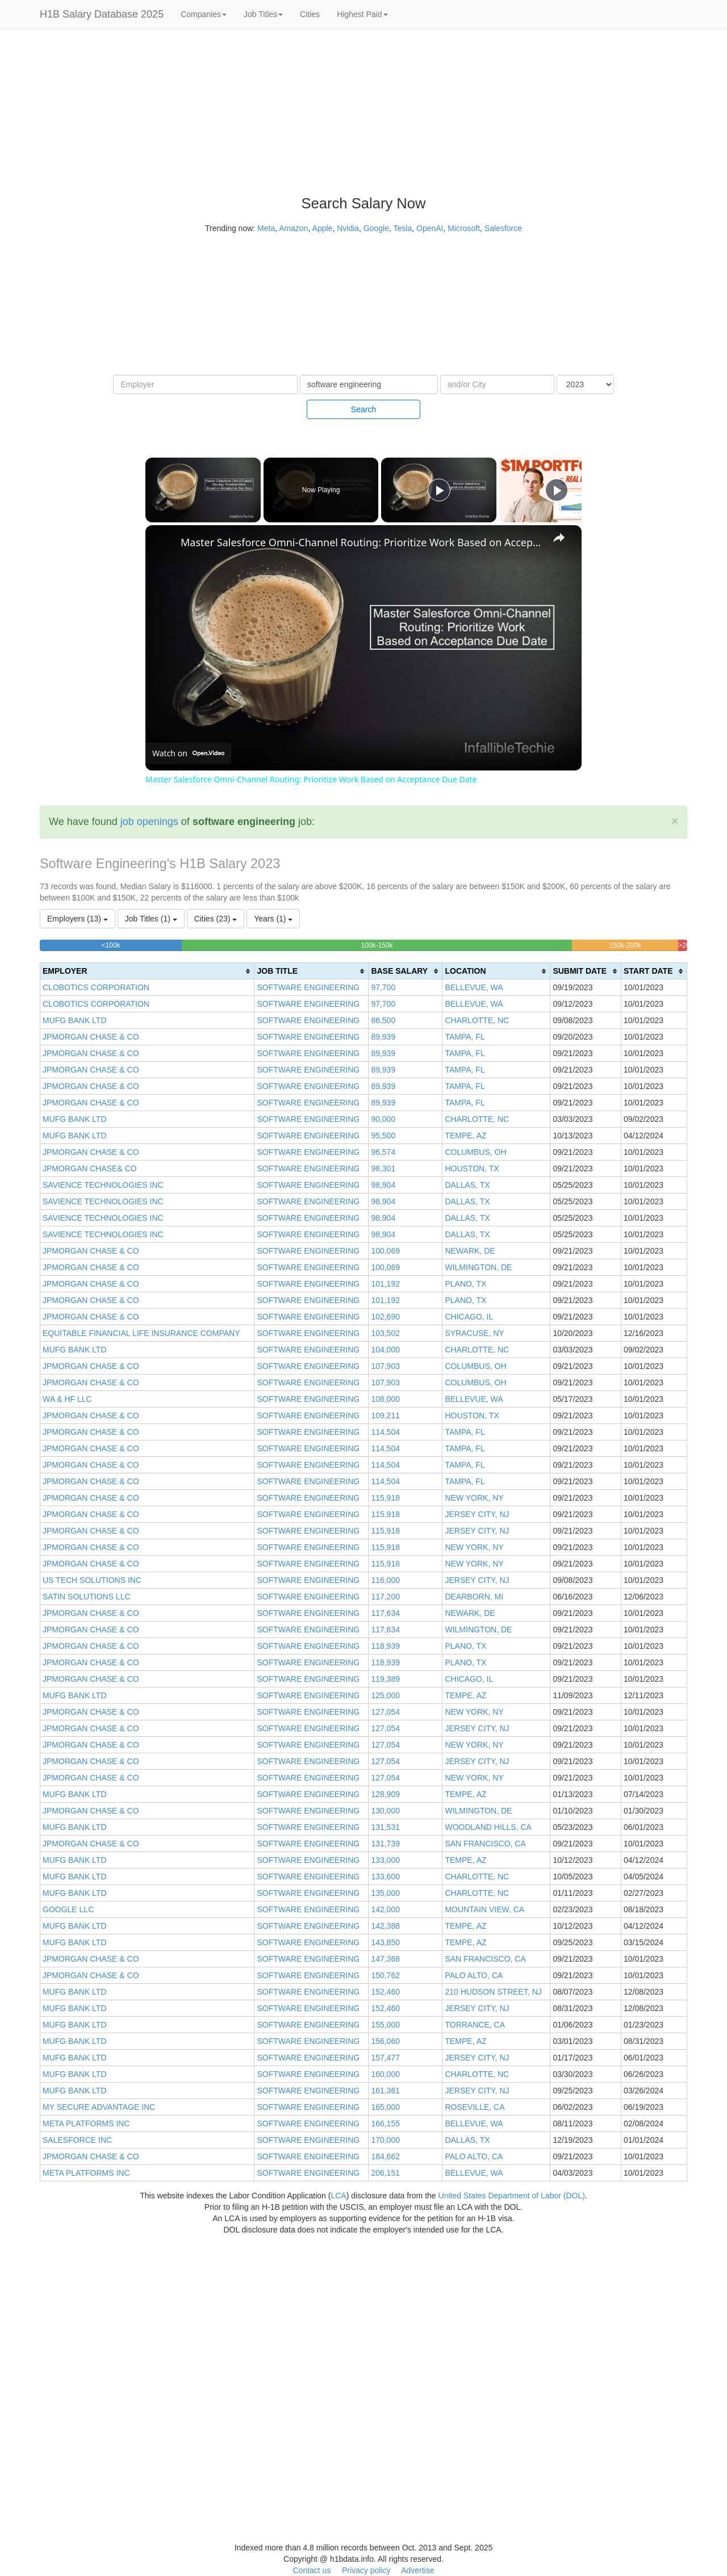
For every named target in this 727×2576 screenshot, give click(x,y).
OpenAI (429, 228)
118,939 (385, 1646)
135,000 (385, 1893)
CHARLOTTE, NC (477, 1020)
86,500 (383, 1020)
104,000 (385, 1349)
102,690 (385, 1316)
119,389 (385, 1678)
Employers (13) (77, 918)
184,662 (385, 2156)
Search (363, 409)
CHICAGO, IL (469, 1316)
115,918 (385, 1497)
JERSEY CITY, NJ (477, 1514)
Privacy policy (366, 2570)
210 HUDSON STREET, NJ (493, 1991)
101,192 (385, 1283)
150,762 (385, 1975)
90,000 (383, 1119)
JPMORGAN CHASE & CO (91, 1036)
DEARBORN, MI (474, 1596)
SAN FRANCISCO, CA (485, 1843)
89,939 (383, 1036)
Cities (310, 14)
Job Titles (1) (151, 918)
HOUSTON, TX (472, 1168)
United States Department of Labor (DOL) (511, 2195)
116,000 (385, 1580)
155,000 (385, 2024)
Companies (204, 14)
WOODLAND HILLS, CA (488, 1827)
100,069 (385, 1250)
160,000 (385, 2074)
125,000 (385, 1695)
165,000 (385, 2107)
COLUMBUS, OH (475, 1152)
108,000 (385, 1399)
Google (376, 228)
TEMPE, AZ (465, 1135)
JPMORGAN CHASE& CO (90, 1168)
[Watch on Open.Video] (188, 753)
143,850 (385, 1942)
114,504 (385, 1431)
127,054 (385, 1711)
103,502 (385, 1333)
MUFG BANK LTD (75, 1020)
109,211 (385, 1415)
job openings (149, 821)
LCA (338, 2195)
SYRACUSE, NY (474, 1333)
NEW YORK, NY (474, 1497)
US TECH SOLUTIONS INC (92, 1580)
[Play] (439, 490)
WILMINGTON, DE (478, 1267)
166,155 (385, 2123)
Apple (322, 228)
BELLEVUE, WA (474, 987)
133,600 (385, 1876)
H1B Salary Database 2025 (102, 14)
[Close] (674, 821)
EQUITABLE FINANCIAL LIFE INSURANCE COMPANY (141, 1333)
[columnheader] (147, 971)
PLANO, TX (465, 1283)
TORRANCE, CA (475, 2024)
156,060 (385, 2041)
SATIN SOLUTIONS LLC (87, 1596)
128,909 (385, 1794)
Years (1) (273, 918)
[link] (163, 543)
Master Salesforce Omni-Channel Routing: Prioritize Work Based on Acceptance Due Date (362, 542)
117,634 (385, 1613)
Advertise (417, 2570)
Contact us (312, 2570)
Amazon (293, 228)
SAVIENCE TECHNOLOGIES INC (103, 1184)
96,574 (383, 1152)
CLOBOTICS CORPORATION (96, 987)
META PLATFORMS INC (86, 2123)
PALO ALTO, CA (474, 1975)
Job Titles (263, 14)
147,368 (385, 1958)
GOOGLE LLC (68, 1909)
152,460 (385, 1991)
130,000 (385, 1810)
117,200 (385, 1596)
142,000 (385, 1909)
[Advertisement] (666, 204)
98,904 (383, 1184)
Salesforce (503, 228)
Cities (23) (215, 918)
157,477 (385, 2057)
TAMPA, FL (464, 1036)
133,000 (385, 1860)
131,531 (385, 1827)
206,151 (385, 2172)
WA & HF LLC (67, 1399)
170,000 (385, 2139)
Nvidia (348, 228)
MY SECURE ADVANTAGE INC (99, 2107)
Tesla (403, 228)
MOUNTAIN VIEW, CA (484, 1909)
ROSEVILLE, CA (474, 2107)
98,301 (383, 1168)
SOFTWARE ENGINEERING (308, 987)
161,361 (385, 2090)
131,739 (385, 1843)
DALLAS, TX (467, 1184)
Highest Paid (362, 14)
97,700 (383, 987)
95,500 (383, 1135)
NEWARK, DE (470, 1250)
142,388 (385, 1925)
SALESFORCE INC (77, 2139)
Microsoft (464, 228)
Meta (266, 228)
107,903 (385, 1366)
